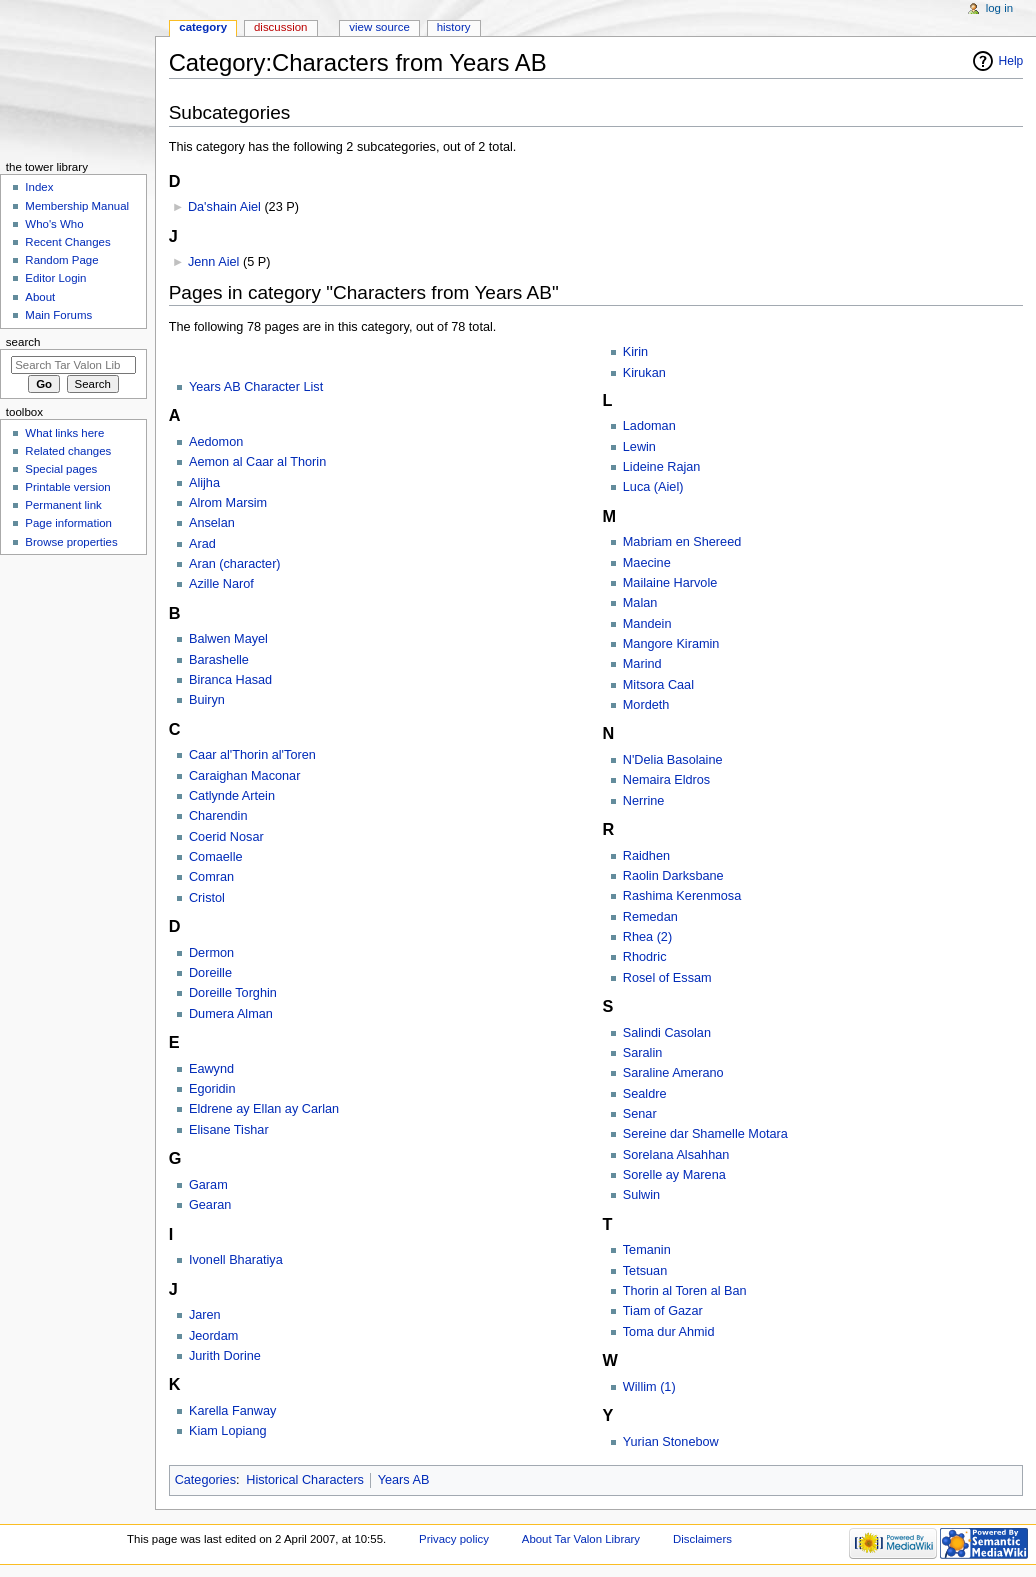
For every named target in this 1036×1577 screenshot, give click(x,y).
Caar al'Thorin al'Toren (252, 755)
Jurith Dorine (225, 1356)
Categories (205, 1480)
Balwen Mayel (228, 639)
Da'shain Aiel (224, 207)
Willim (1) (649, 1387)
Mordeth (646, 705)
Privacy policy (454, 1539)
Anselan (212, 523)
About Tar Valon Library (581, 1539)
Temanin (647, 1250)
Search (23, 342)
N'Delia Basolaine (673, 760)
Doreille (210, 973)
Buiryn (207, 700)
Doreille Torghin (233, 993)
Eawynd (211, 1069)
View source (379, 27)
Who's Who (54, 224)
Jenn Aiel (214, 262)
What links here (64, 433)
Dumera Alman (231, 1014)
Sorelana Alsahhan (676, 1155)
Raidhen (646, 856)
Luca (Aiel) (653, 487)
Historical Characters (305, 1480)
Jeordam (213, 1336)
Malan (640, 603)
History (454, 27)
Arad (202, 544)
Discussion (280, 27)
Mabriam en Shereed (682, 542)
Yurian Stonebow (671, 1442)
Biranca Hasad (230, 680)
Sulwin (641, 1195)
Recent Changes (67, 242)
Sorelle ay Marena (674, 1175)
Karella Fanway (232, 1411)
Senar (640, 1114)
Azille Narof (221, 584)
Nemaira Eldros (666, 780)
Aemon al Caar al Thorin (257, 462)
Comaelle (216, 857)
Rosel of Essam (667, 978)
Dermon (211, 953)
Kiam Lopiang (228, 1431)
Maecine (647, 563)
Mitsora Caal (658, 685)
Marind (642, 664)
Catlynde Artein (232, 796)
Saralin (643, 1053)
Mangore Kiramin (671, 644)
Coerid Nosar (226, 837)
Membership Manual (77, 206)
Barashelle (219, 660)
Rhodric (645, 957)
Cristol (207, 898)
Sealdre (645, 1094)
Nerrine (644, 801)
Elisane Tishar (229, 1130)
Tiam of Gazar (663, 1311)
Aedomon (216, 442)
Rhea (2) (647, 937)
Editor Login (55, 278)
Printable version (67, 487)
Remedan (650, 917)
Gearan (210, 1205)
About (40, 297)
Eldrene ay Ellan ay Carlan (264, 1109)
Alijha (204, 483)
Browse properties (71, 542)
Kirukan (644, 373)
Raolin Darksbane (673, 876)
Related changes (68, 451)
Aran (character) (235, 564)
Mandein (647, 624)
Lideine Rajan (662, 467)
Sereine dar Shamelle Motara (705, 1134)
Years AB (404, 1480)
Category (203, 27)
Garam (208, 1185)
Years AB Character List (256, 387)
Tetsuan (645, 1271)
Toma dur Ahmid (669, 1332)
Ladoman (649, 426)
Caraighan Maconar (244, 776)
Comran (211, 877)
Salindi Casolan (667, 1033)
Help (1011, 61)
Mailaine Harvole (670, 583)
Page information (68, 523)
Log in (999, 8)
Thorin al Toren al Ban (685, 1291)
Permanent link (63, 505)
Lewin (639, 447)
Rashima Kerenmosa (682, 896)
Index (39, 187)
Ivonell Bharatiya (236, 1260)
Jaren (205, 1315)
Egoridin (212, 1089)
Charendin (218, 816)
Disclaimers (702, 1539)
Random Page (61, 260)
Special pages (61, 469)
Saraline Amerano (673, 1073)
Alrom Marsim (228, 503)
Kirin (635, 352)
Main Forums (58, 315)
